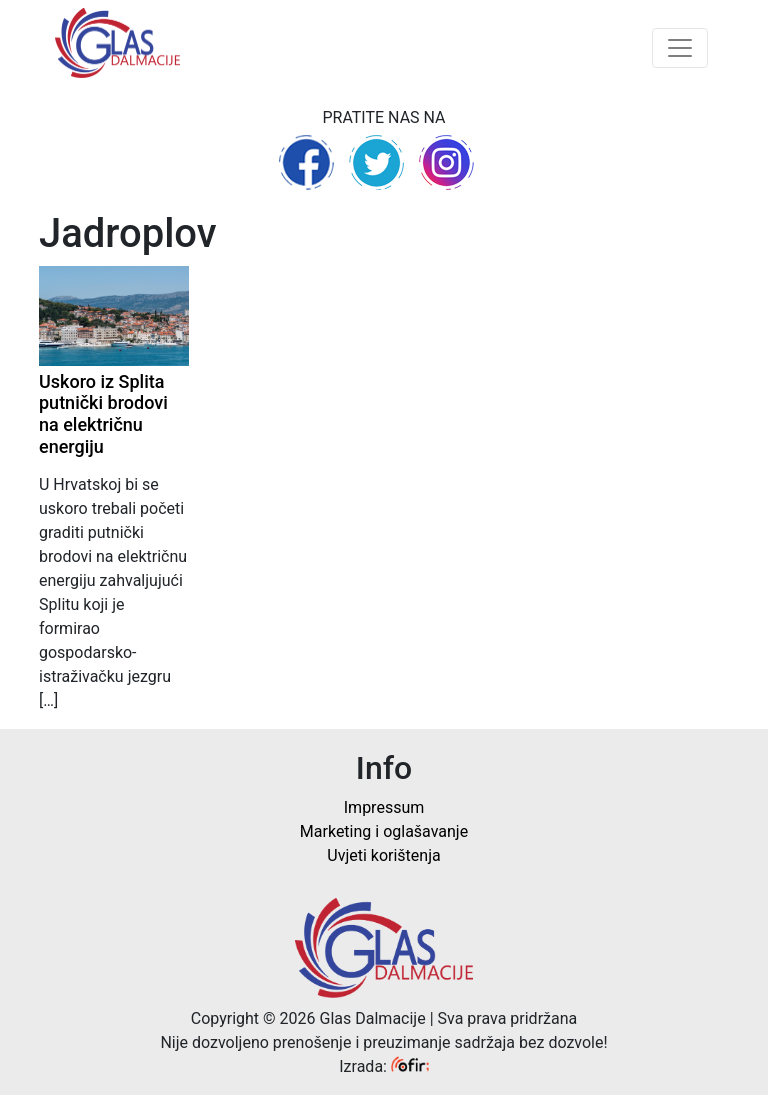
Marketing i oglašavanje (384, 831)
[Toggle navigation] (680, 48)
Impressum (384, 807)
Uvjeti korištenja (383, 855)
